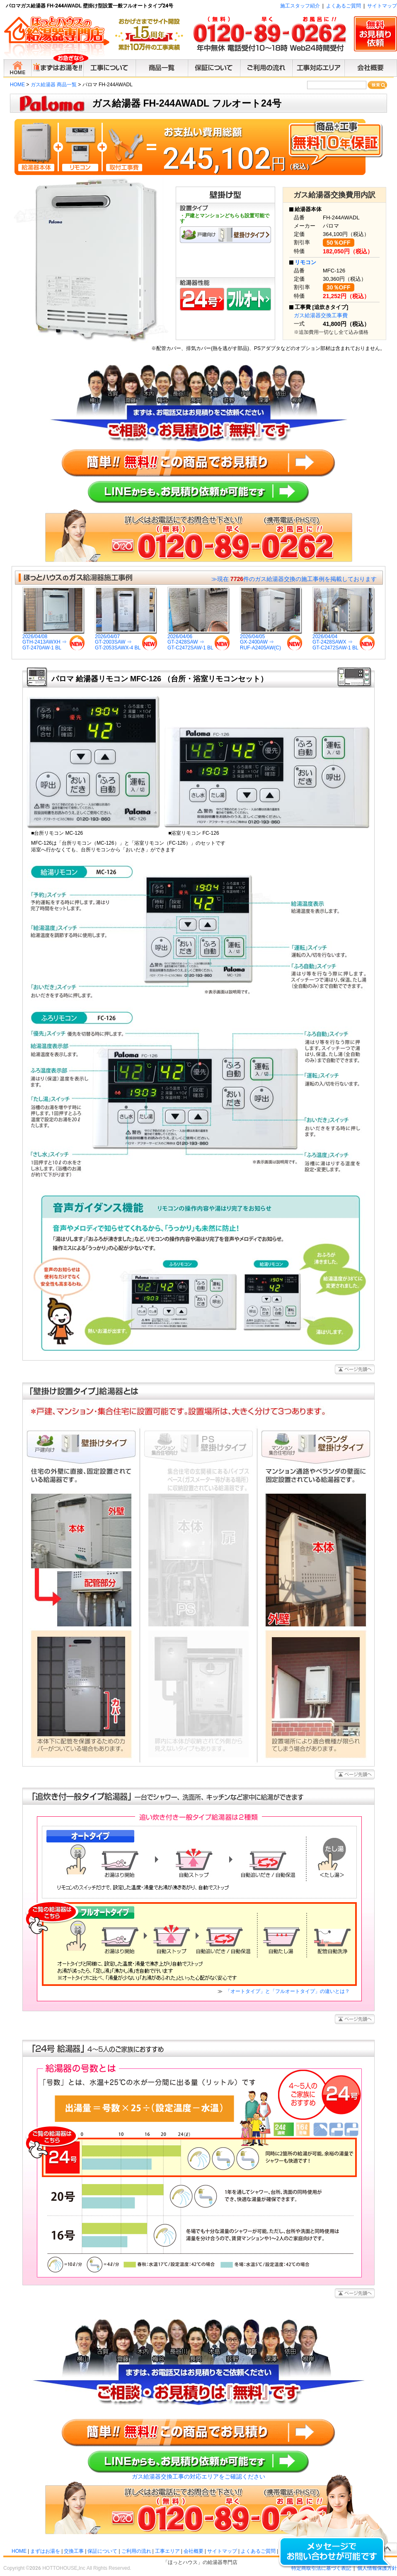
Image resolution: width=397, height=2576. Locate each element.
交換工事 (74, 2551)
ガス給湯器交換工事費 (321, 315)
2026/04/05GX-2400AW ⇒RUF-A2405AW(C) (271, 639)
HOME (17, 84)
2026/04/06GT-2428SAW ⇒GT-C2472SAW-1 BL (198, 639)
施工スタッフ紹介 (300, 6)
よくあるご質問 (343, 6)
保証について (102, 2551)
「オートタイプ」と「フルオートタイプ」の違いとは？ (287, 1991)
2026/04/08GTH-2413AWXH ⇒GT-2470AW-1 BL (53, 639)
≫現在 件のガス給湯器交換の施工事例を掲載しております (294, 579)
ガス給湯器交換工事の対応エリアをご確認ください (198, 2476)
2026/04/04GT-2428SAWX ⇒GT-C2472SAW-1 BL (343, 639)
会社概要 (193, 2551)
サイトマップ (382, 6)
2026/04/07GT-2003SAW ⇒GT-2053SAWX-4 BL (126, 639)
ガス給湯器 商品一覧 (54, 84)
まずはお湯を (45, 2551)
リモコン (305, 262)
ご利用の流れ (136, 2551)
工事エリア (167, 2551)
